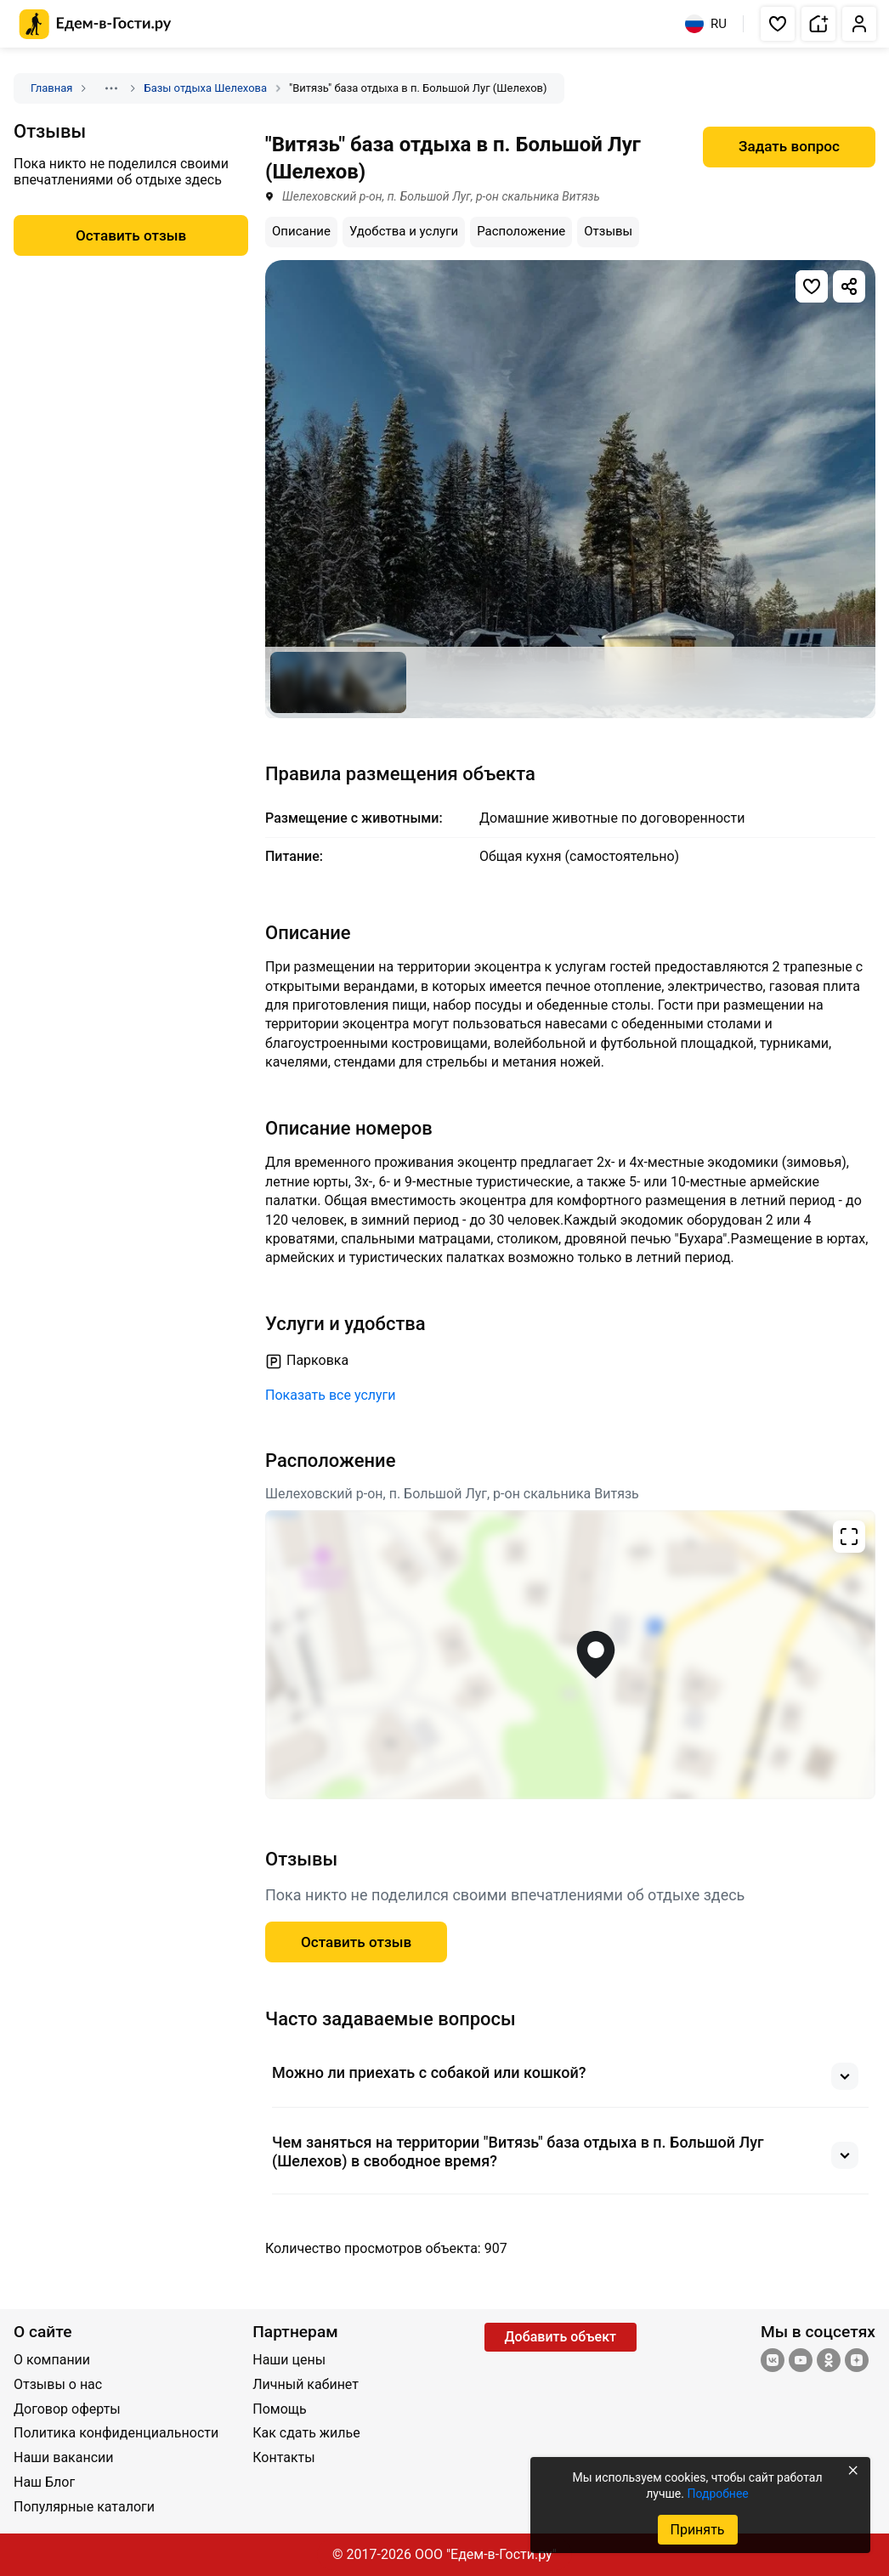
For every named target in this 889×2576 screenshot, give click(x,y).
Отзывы (608, 231)
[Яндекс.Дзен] (857, 2361)
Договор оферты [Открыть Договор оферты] (67, 2409)
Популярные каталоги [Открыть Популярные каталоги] (84, 2507)
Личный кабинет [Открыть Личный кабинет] (305, 2384)
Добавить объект (560, 2337)
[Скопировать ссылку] (849, 286)
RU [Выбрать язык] (706, 23)
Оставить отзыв (356, 1941)
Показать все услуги (330, 1395)
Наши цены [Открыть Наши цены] (289, 2360)
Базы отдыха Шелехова (205, 88)
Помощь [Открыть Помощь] (279, 2409)
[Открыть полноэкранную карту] (570, 1654)
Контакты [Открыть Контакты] (283, 2457)
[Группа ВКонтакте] (772, 2361)
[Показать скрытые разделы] (111, 88)
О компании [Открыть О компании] (52, 2360)
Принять (697, 2530)
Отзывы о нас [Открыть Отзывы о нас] (58, 2384)
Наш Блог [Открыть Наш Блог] (44, 2482)
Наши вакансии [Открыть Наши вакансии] (64, 2457)
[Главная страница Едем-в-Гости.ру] (95, 24)
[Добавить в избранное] (812, 286)
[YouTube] (801, 2361)
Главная (51, 88)
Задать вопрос (789, 146)
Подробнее (717, 2493)
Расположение (521, 231)
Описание (301, 231)
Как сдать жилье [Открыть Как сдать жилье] (306, 2433)
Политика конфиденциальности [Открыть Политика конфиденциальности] (116, 2433)
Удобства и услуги (403, 231)
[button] (778, 24)
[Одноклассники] (829, 2361)
